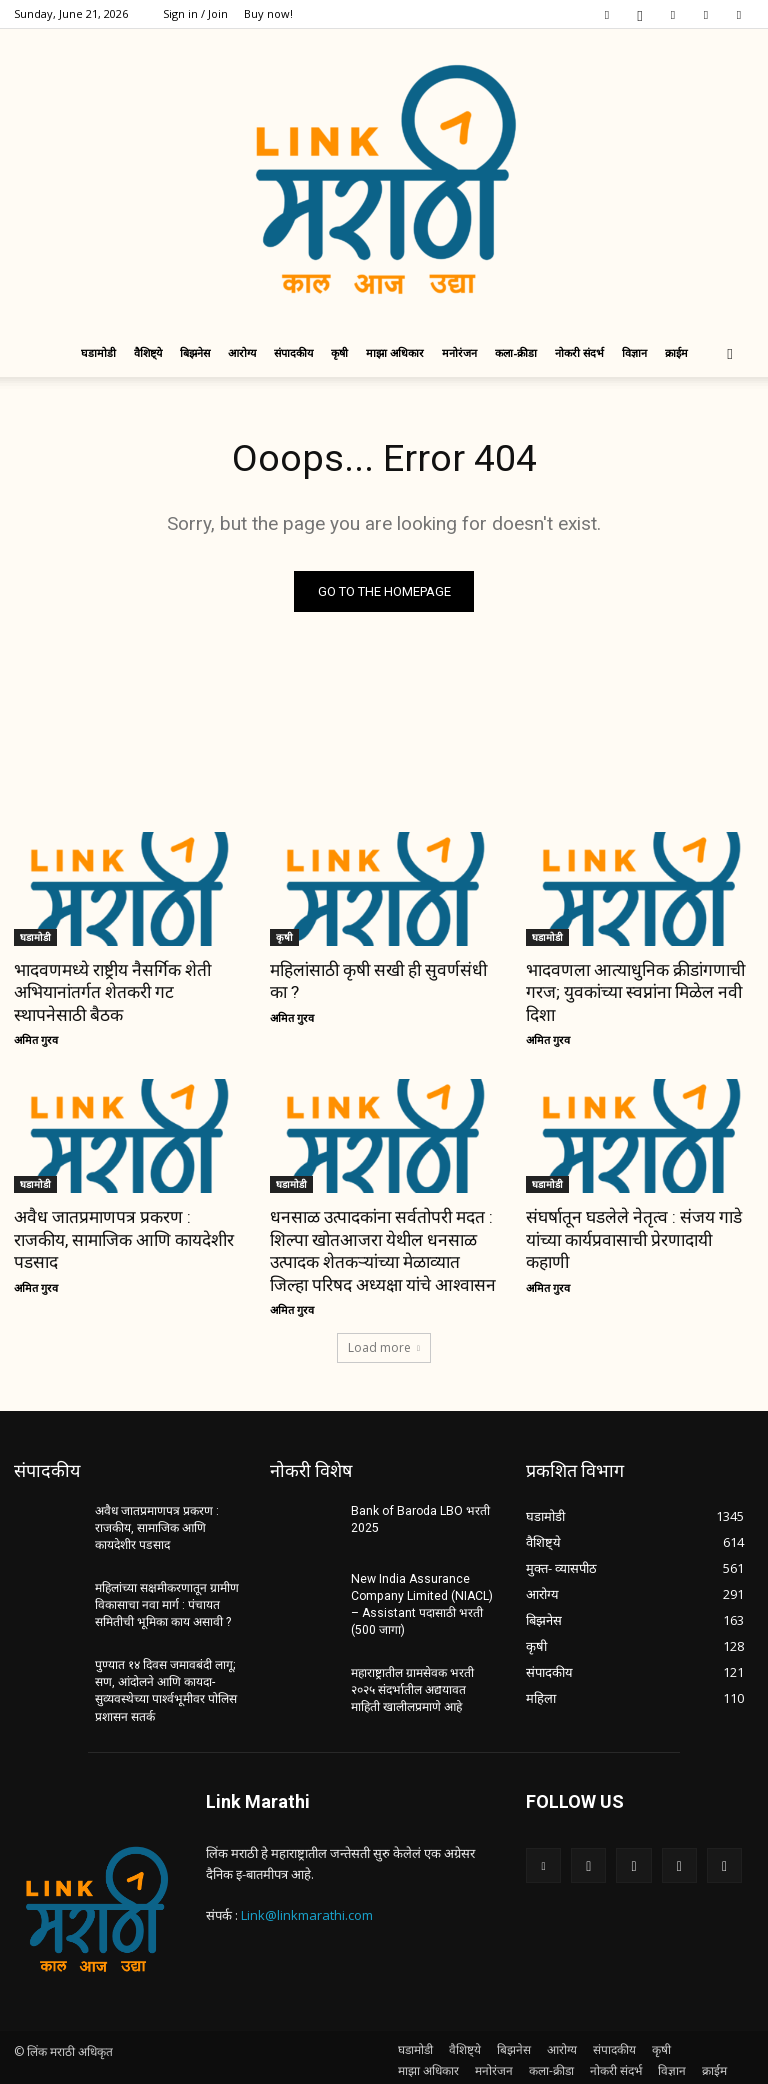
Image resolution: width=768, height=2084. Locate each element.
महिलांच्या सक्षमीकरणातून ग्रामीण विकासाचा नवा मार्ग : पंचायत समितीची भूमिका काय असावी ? (167, 1602)
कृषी (339, 352)
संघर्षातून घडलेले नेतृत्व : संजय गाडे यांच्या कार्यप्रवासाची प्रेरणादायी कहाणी (631, 1239)
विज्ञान (634, 352)
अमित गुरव (36, 1039)
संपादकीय (293, 352)
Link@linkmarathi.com (307, 1911)
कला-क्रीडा (516, 352)
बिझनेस (195, 352)
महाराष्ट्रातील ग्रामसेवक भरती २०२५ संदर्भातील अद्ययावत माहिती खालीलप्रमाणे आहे (424, 1687)
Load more (384, 1345)
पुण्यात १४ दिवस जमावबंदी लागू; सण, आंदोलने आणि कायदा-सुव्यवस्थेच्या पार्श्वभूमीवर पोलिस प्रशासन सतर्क (165, 1687)
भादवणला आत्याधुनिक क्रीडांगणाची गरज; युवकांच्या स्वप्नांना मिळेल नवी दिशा (632, 992)
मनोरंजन (459, 352)
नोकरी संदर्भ (579, 352)
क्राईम (676, 352)
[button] (730, 353)
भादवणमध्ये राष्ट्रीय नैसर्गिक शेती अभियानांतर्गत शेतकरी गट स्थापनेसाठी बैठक (110, 992)
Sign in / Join (195, 13)
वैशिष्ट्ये (148, 352)
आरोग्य (242, 352)
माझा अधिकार (395, 352)
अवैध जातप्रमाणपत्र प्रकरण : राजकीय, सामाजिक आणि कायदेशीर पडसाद (122, 1239)
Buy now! (268, 13)
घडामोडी (98, 352)
